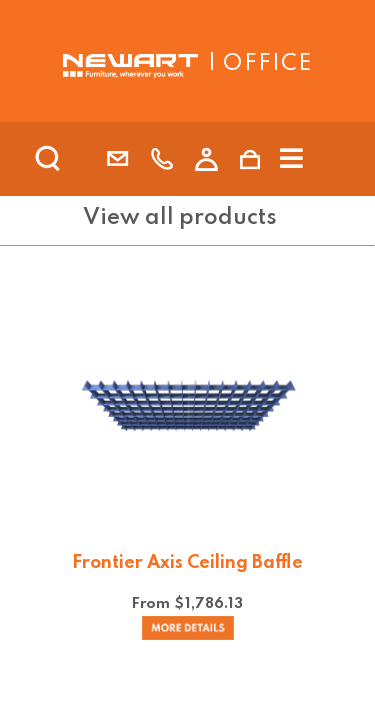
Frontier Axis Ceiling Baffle (187, 563)
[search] (74, 159)
